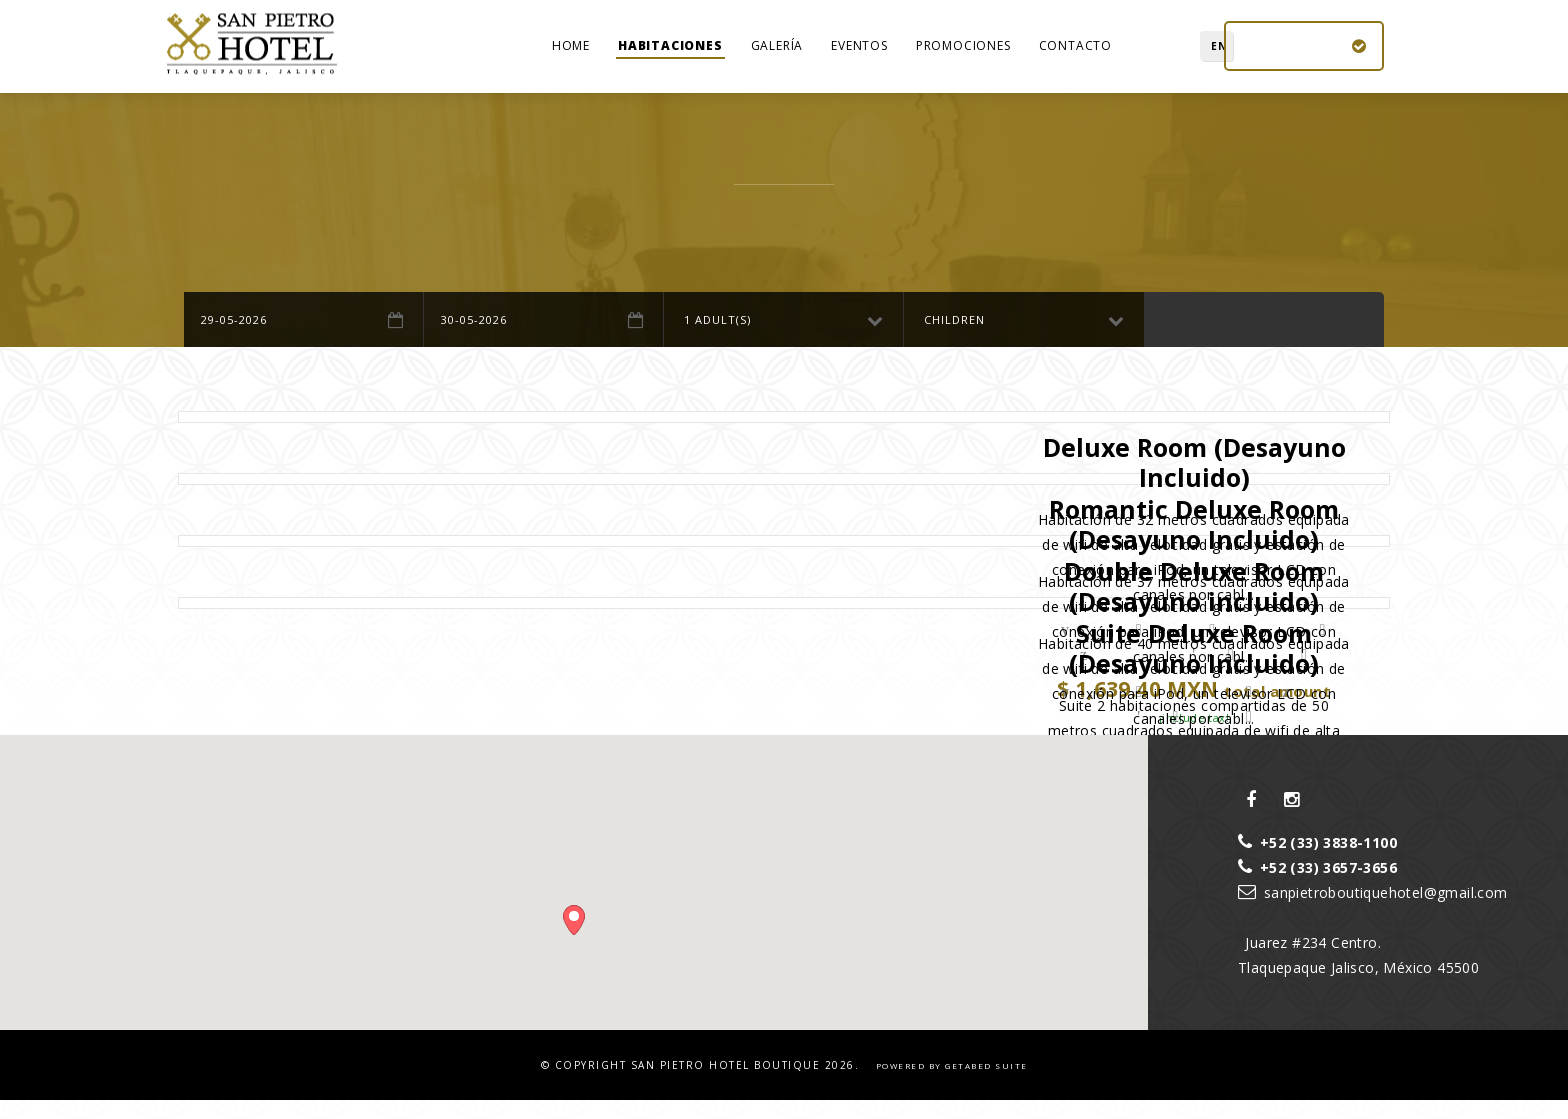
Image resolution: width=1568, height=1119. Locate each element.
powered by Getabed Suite (952, 1083)
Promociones (963, 54)
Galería (777, 54)
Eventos (859, 54)
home (571, 54)
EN (1180, 55)
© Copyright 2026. (702, 1083)
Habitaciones (670, 54)
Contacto (1075, 54)
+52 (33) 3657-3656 (1317, 885)
